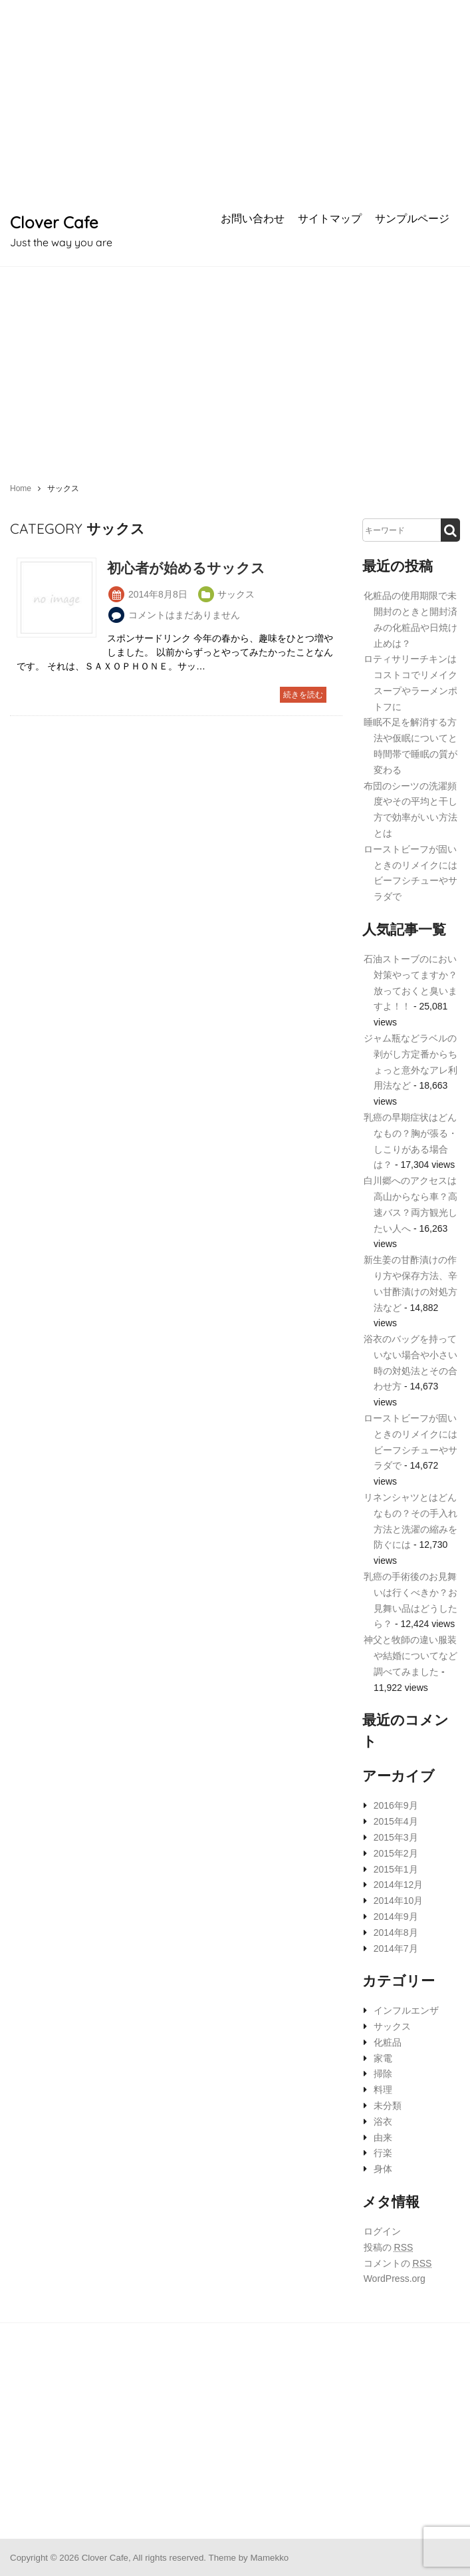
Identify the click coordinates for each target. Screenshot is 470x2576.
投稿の (388, 2247)
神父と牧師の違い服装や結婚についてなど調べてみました (410, 1655)
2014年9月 (396, 1916)
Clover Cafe (54, 222)
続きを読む (303, 694)
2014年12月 (398, 1884)
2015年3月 (396, 1837)
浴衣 (383, 2121)
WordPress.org (394, 2278)
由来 (383, 2137)
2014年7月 (396, 1948)
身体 (383, 2168)
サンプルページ (412, 218)
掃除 (383, 2073)
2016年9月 (396, 1805)
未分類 (388, 2105)
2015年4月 (396, 1821)
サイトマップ (330, 218)
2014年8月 (396, 1932)
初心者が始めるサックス (186, 568)
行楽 (383, 2152)
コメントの (398, 2263)
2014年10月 (398, 1900)
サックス (392, 2026)
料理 (383, 2089)
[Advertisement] (235, 100)
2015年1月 (396, 1869)
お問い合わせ (253, 218)
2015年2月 (396, 1853)
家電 (383, 2058)
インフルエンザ (406, 2010)
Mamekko (269, 2558)
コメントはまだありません (184, 615)
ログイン (382, 2231)
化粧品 (388, 2042)
